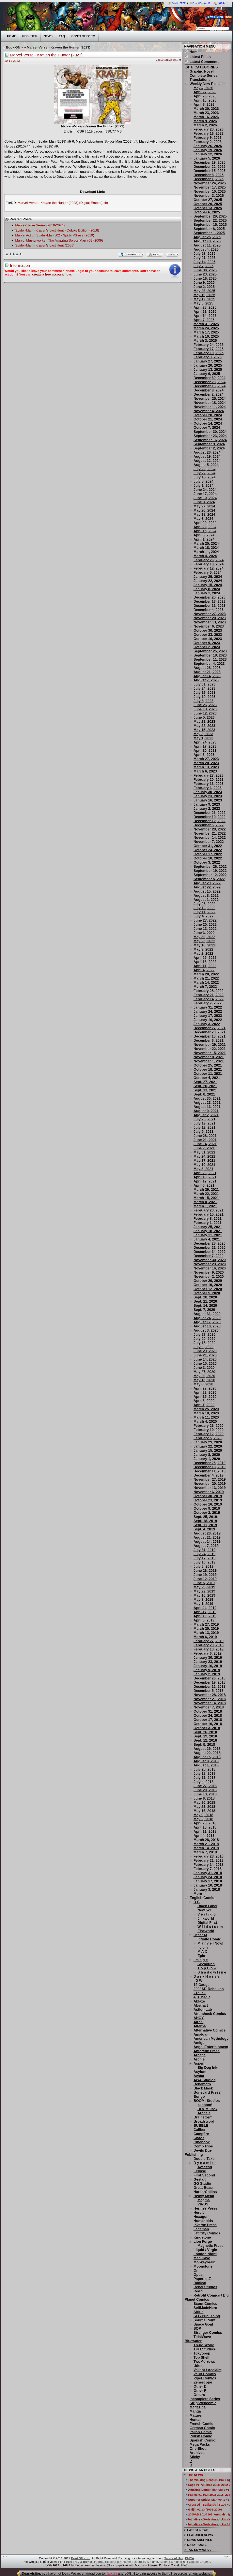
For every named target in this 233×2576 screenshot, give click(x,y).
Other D (200, 2386)
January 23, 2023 (208, 796)
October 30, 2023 (208, 630)
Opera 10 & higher (145, 2561)
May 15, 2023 (204, 730)
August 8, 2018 (206, 1761)
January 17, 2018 (208, 1881)
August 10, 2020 (207, 1326)
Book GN (13, 47)
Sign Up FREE (177, 3)
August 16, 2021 (207, 1107)
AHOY (199, 2018)
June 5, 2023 (204, 717)
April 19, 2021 (205, 1177)
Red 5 (198, 2291)
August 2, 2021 (206, 1115)
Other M (177, 60)
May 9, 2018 (203, 1815)
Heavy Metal (204, 2196)
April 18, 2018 (205, 1827)
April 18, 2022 (205, 962)
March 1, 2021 (205, 1206)
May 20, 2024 (204, 510)
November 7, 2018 (209, 1707)
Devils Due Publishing (198, 2152)
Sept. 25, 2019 (205, 1517)
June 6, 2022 (204, 933)
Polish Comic (201, 2436)
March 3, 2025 (205, 341)
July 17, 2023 (204, 693)
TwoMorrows (204, 2362)
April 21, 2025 (205, 312)
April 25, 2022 (205, 958)
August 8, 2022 (206, 896)
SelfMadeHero (205, 2308)
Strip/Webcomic (203, 2403)
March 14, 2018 (206, 1848)
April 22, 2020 (205, 1392)
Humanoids (203, 2221)
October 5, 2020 (207, 1293)
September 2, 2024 (209, 448)
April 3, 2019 (204, 1620)
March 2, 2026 (205, 125)
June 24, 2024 (205, 490)
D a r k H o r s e (206, 1976)
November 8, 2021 (209, 1057)
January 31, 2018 (208, 1873)
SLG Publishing (207, 2316)
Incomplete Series (205, 2399)
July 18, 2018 (204, 1774)
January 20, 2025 (208, 365)
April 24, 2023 (205, 742)
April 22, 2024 (205, 527)
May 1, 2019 (203, 1604)
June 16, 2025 (205, 278)
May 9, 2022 (203, 949)
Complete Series (203, 76)
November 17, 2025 (210, 187)
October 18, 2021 (208, 1069)
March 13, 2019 (206, 1633)
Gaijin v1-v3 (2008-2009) (205, 2509)
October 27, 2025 (208, 200)
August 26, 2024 (207, 452)
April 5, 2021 (204, 1185)
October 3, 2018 (207, 1728)
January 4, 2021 (207, 1239)
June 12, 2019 (205, 1579)
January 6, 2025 (207, 374)
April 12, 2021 (205, 1181)
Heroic (199, 2213)
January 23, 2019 (208, 1662)
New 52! (204, 1910)
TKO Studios (204, 2349)
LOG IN (221, 3)
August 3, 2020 (206, 1330)
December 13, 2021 (209, 1036)
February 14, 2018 (209, 1865)
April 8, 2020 (204, 1401)
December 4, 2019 (209, 1475)
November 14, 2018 (210, 1703)
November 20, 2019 (210, 1484)
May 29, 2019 (204, 1587)
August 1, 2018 (206, 1765)
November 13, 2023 (210, 622)
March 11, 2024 (206, 552)
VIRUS (202, 2204)
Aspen (199, 2063)
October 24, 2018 (208, 1716)
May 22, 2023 (204, 726)
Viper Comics (205, 2378)
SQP (197, 2328)
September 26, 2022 (210, 867)
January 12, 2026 (208, 154)
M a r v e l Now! (210, 1943)
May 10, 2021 (204, 1165)
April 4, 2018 (204, 1836)
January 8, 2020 (207, 1455)
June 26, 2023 (205, 705)
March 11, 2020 (206, 1417)
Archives (197, 2453)
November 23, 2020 (210, 1264)
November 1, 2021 (209, 1061)
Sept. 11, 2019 (205, 1525)
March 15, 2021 (206, 1198)
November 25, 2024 (210, 399)
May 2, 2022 (203, 953)
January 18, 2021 (208, 1231)
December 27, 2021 (209, 1028)
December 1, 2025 (209, 179)
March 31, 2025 (206, 324)
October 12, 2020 (208, 1289)
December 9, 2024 (209, 390)
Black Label (207, 1906)
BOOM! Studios (207, 2101)
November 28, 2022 (210, 829)
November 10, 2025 (210, 191)
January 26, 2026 (208, 146)
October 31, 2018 (208, 1711)
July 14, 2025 (204, 262)
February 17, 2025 (209, 349)
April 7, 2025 (204, 320)
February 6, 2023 (208, 788)
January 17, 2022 (208, 1016)
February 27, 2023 (209, 775)
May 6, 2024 (203, 519)
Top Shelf (202, 2357)
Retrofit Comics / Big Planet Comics (207, 2297)
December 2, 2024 (209, 394)
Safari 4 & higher (171, 2561)
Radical (200, 2283)
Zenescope (203, 2382)
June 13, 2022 (205, 929)
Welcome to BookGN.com (61, 15)
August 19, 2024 (207, 457)
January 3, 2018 (207, 1889)
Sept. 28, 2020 (205, 1297)
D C (197, 1902)
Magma (203, 2200)
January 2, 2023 (207, 809)
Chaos (199, 2138)
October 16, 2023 (208, 639)
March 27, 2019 (206, 1624)
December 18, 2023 (209, 601)
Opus (198, 2275)
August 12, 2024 (207, 461)
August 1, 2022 (206, 900)
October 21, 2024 (208, 419)
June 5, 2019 (204, 1583)
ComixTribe (203, 2146)
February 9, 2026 (208, 138)
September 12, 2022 (210, 875)
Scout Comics (205, 2304)
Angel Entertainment (211, 2047)
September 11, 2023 (210, 659)
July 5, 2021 (203, 1132)
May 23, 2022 (204, 941)
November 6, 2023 (209, 626)
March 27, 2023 (206, 759)
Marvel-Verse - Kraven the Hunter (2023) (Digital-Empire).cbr (63, 203)
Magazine (198, 2407)
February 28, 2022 (209, 991)
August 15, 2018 (207, 1757)
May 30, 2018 (204, 1803)
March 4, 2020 (205, 1421)
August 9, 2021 (206, 1111)
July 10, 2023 (204, 697)
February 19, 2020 (209, 1430)
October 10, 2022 (208, 858)
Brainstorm (203, 2117)
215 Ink (200, 1993)
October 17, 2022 (208, 854)
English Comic (202, 1898)
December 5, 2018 (209, 1691)
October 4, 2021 (207, 1078)
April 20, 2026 (205, 96)
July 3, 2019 (203, 1566)
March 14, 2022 (206, 982)
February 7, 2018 (208, 1869)
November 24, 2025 (210, 183)
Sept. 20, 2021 (205, 1086)
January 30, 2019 (208, 1658)
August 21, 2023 (207, 672)
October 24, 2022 (208, 850)
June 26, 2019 (205, 1571)
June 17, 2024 (205, 494)
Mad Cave (202, 2258)
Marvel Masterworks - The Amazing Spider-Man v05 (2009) (59, 240)
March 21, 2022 (206, 978)
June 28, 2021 (205, 1136)
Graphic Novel (165, 60)
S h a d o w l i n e (211, 1972)
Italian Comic (201, 2432)
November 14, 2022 (210, 838)
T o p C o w (206, 1968)
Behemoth (202, 2084)
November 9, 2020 (209, 1272)
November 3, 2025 (209, 196)
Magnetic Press (210, 2246)
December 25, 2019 (209, 1463)
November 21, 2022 (210, 833)
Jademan (201, 2229)
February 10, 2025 (209, 353)
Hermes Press (205, 2208)
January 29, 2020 (208, 1442)
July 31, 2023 (204, 684)
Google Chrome (199, 2561)
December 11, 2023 (209, 606)
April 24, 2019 (205, 1608)
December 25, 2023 (209, 597)
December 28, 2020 (209, 1243)
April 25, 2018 (205, 1823)
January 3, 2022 (207, 1024)
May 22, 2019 (204, 1591)
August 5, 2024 (206, 465)
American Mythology (211, 2039)
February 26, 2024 (209, 560)
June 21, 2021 (205, 1140)
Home (194, 52)
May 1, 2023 (203, 738)
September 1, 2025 (209, 233)
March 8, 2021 (205, 1202)
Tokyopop (202, 2353)
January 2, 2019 (207, 1674)
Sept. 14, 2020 (205, 1306)
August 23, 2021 (207, 1103)
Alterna (200, 2026)
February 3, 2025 (208, 357)
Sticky (195, 2457)
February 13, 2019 (209, 1649)
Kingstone (202, 2237)
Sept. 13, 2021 (205, 1090)
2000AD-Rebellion (209, 1989)
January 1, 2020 (207, 1459)
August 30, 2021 (207, 1098)
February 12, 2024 (209, 568)
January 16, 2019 (208, 1666)
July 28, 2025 (204, 254)
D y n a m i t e (205, 2163)
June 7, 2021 (204, 1148)
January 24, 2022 (208, 1011)
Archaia (203, 2113)
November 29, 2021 (210, 1045)
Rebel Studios (205, 2287)
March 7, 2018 (205, 1852)
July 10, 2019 (204, 1562)
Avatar (199, 2076)
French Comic (201, 2424)
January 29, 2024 (208, 577)
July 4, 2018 (203, 1782)
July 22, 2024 (204, 473)
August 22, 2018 (207, 1753)
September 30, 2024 (210, 432)
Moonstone (203, 2266)
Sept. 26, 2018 (205, 1732)
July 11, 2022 (204, 912)
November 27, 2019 (210, 1479)
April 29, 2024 (205, 523)
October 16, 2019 (208, 1504)
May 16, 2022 (204, 945)
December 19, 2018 (209, 1682)
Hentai (195, 2420)
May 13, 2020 (204, 1380)
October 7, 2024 (207, 428)
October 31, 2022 (208, 846)
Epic (201, 1956)
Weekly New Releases (208, 84)
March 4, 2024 (205, 556)
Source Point (204, 2320)
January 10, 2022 (208, 1020)
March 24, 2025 (206, 328)
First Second (204, 2175)
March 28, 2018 (206, 1840)
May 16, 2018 (204, 1811)
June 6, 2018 (204, 1798)
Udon (198, 2366)
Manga (195, 2411)
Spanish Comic (202, 2440)
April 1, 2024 (204, 539)
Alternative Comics (210, 2030)
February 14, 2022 (209, 999)
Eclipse (200, 2171)
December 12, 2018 (209, 1687)
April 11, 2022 (205, 966)
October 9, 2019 (207, 1508)
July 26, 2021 (204, 1119)
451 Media (202, 1997)
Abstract (201, 2005)
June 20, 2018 (205, 1790)
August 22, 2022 (207, 887)
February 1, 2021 (208, 1223)
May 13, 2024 (204, 515)
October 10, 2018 (208, 1724)
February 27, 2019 (209, 1641)
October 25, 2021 (208, 1065)
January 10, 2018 (208, 1885)
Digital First (207, 1923)
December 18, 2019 (209, 1467)
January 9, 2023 (207, 804)
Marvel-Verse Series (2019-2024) (40, 225)
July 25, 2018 (204, 1769)
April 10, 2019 (205, 1616)
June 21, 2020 (205, 1355)
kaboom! (204, 2105)
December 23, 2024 (209, 382)
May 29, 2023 (204, 722)
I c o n (202, 1947)
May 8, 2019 (203, 1600)
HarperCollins (205, 2192)
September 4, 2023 (209, 664)
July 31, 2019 (204, 1550)
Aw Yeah (204, 2167)
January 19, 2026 (208, 150)
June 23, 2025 (205, 274)
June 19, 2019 (205, 1575)
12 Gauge (202, 1985)
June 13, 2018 (205, 1794)
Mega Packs (200, 2444)
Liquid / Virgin (205, 2250)
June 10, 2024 (205, 498)
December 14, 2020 (209, 1252)
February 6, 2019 (208, 1653)
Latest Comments (204, 62)
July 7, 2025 (203, 266)
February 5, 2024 (208, 572)
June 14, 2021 (205, 1144)
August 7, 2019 (206, 1546)
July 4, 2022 (203, 916)
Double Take (204, 2159)
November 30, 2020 (210, 1260)
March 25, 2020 (206, 1409)
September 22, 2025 (210, 220)
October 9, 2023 (207, 643)
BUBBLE (201, 2126)
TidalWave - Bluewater (199, 2339)
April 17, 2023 (205, 746)
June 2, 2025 (204, 287)
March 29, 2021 (206, 1190)
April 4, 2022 (204, 970)
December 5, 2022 (209, 825)
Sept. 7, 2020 (204, 1310)
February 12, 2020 (209, 1434)
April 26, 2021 (205, 1173)
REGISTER (111, 2573)
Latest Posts (200, 57)
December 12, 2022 (209, 821)
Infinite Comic (209, 1939)
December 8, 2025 (209, 175)
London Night (205, 2254)
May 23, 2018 (204, 1807)
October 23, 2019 (208, 1500)
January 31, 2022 (208, 1007)
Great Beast (203, 2188)
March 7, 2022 (205, 987)
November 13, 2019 (210, 1488)
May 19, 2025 (204, 295)
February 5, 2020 (208, 1438)
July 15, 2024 (204, 477)
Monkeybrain (204, 2262)
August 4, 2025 (206, 249)
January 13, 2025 (208, 370)
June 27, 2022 (205, 920)
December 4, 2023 (209, 610)
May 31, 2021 (204, 1152)
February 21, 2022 (209, 995)
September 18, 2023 (210, 655)
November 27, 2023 (210, 614)
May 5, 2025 (203, 303)
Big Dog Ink (207, 2068)
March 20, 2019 (206, 1629)
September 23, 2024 (210, 436)
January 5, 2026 (207, 158)
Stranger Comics (208, 2333)
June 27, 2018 (205, 1786)
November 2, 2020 (209, 1277)
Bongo (199, 2097)
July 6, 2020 (203, 1347)
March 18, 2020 (206, 1413)
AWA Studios (204, 2080)
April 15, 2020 (205, 1397)
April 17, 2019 (205, 1612)
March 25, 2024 (206, 543)
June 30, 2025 (205, 270)
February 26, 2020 (209, 1426)
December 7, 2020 (209, 1256)
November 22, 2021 (210, 1049)
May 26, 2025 (204, 291)
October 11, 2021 (208, 1074)
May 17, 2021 (204, 1161)
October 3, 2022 (207, 862)
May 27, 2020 (204, 1372)
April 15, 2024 (205, 531)
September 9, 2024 (209, 444)
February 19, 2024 (209, 564)
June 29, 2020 (205, 1351)
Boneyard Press (207, 2092)
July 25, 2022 (204, 904)
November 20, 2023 (210, 618)
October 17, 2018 (208, 1720)
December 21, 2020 (209, 1248)
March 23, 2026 (206, 113)
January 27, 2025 (208, 361)
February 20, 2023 (209, 780)
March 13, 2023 (206, 767)
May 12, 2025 (204, 299)
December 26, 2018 (209, 1678)
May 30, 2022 (204, 937)
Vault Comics (205, 2374)
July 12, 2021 (204, 1127)
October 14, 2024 (208, 423)
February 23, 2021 (209, 1210)
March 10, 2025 (206, 336)
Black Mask (203, 2088)
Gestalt (200, 2179)
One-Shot (198, 2449)
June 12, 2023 (205, 713)
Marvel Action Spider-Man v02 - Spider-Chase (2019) (54, 235)
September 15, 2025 (210, 225)
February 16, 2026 (209, 133)
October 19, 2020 (208, 1285)
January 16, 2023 (208, 800)
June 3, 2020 (204, 1368)
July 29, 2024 (204, 469)
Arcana (200, 2055)
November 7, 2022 (209, 842)
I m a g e (201, 1960)
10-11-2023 (12, 60)
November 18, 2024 (210, 403)
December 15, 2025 (209, 171)
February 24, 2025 (209, 345)
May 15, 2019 (204, 1595)
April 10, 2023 (205, 751)
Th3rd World (204, 2345)
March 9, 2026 (205, 121)
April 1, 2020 (204, 1405)
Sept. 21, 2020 (205, 1301)
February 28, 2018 (209, 1856)
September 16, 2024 (210, 440)
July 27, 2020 (204, 1335)
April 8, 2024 (204, 535)
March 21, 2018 (206, 1844)
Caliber (200, 2130)
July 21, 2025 (204, 258)
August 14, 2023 (207, 676)
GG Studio (202, 2184)
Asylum (200, 2072)
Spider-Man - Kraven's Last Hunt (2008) (44, 245)
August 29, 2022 (207, 883)
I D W (198, 1981)
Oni (196, 2270)
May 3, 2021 (203, 1169)
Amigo (199, 2043)
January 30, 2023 (208, 792)
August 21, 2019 (207, 1537)
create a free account (48, 274)
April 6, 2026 (204, 104)
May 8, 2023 (203, 734)
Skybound (206, 1964)
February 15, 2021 (209, 1214)
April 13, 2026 (205, 100)
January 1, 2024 (207, 593)
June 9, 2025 (204, 283)
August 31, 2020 (207, 1314)
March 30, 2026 (206, 109)
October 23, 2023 (208, 635)
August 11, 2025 (207, 245)
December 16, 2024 (209, 386)
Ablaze (199, 2001)
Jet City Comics (207, 2233)
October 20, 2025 (208, 204)
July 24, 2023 (204, 688)
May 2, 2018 (203, 1819)
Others (199, 2395)
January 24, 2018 (208, 1877)
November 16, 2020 (210, 1268)
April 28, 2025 (205, 307)
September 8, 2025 (209, 229)
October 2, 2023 (207, 647)
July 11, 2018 (204, 1778)
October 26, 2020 (208, 1281)
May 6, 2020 (203, 1384)
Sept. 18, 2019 (205, 1521)
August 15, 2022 (207, 891)
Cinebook (202, 2142)
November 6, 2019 (209, 1492)
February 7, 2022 (208, 1003)
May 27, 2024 (204, 506)
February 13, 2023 (209, 784)
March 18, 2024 (206, 548)
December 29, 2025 (209, 162)
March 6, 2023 (205, 771)
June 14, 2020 (205, 1359)
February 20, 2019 (209, 1645)
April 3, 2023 (204, 755)
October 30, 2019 (208, 1496)
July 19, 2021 (204, 1123)
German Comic (202, 2428)
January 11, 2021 (208, 1235)
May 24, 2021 (204, 1156)
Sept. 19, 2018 (205, 1736)
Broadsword (204, 2121)
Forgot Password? (200, 3)
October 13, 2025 (208, 208)
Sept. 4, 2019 (204, 1529)
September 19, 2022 (210, 871)
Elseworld (205, 1931)
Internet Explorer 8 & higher (112, 2561)
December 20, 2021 (209, 1032)
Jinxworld (205, 1918)
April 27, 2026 (205, 92)
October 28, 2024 (208, 415)
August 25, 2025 (207, 237)
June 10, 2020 (205, 1364)
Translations (200, 80)
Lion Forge (203, 2241)
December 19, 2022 (209, 817)
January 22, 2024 (208, 581)
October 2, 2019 (207, 1513)
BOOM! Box (207, 2109)
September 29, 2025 (210, 216)
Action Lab (203, 2010)
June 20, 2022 (205, 925)
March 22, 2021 (206, 1194)
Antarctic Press (207, 2051)
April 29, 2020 (205, 1388)
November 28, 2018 (210, 1695)
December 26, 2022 (209, 813)
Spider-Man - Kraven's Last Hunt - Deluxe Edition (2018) (57, 230)
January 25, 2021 (208, 1227)
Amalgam (202, 2034)
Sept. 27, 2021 (205, 1082)
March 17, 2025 (206, 332)
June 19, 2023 (205, 709)
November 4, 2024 (209, 411)
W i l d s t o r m (210, 1927)
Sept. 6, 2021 (204, 1094)
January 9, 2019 (207, 1670)
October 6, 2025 (207, 212)
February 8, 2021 (208, 1219)
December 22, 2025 (209, 167)
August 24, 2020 (207, 1318)
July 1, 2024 (203, 486)
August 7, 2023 (206, 680)
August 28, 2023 (207, 668)
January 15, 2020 (208, 1450)
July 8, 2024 (203, 481)
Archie (199, 2059)
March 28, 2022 (206, 974)
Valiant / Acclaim (207, 2370)
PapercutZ (202, 2279)
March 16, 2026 (206, 117)
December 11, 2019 (209, 1471)
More (198, 1894)
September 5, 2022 (209, 879)
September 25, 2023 (210, 651)
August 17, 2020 (207, 1322)
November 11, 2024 (210, 407)
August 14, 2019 (207, 1542)
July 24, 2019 (204, 1554)
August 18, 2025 (207, 241)
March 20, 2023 (206, 763)
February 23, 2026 (209, 129)
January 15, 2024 (208, 585)
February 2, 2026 (208, 142)
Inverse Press (205, 2225)
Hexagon (201, 2217)
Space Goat (203, 2324)
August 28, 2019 (207, 1533)
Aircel (198, 2022)
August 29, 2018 (207, 1749)
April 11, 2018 (205, 1831)
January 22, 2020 (208, 1446)
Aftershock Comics (210, 2014)
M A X (202, 1952)
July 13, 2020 (204, 1343)
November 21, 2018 (210, 1699)
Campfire (201, 2134)
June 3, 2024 (204, 502)
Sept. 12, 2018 (205, 1740)
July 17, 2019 (204, 1558)
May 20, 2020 (204, 1376)
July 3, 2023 (203, 701)
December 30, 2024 (209, 378)
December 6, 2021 (209, 1040)
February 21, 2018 (209, 1860)
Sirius (198, 2312)
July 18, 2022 (204, 908)
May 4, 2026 (203, 88)
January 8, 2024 (207, 589)
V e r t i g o (206, 1914)
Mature (195, 2415)
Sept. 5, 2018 (204, 1745)
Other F (200, 2391)
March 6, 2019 (205, 1637)
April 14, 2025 (205, 316)
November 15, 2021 (210, 1053)
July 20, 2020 (204, 1339)
